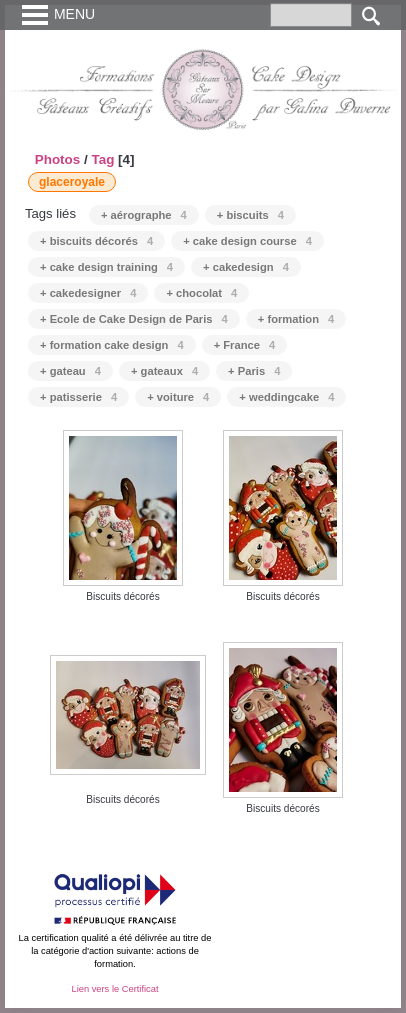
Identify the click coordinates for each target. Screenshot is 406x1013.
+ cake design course (247, 241)
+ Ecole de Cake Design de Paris (134, 319)
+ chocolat (201, 293)
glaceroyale (72, 182)
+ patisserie (78, 397)
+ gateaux (164, 371)
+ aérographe (144, 215)
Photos (58, 159)
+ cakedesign (246, 267)
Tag (102, 159)
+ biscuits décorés (96, 241)
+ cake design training (106, 267)
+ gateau (70, 371)
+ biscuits (250, 215)
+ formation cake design (112, 345)
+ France (245, 345)
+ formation (296, 319)
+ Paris (254, 371)
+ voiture (178, 397)
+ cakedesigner (88, 293)
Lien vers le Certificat (114, 989)
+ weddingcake (286, 397)
